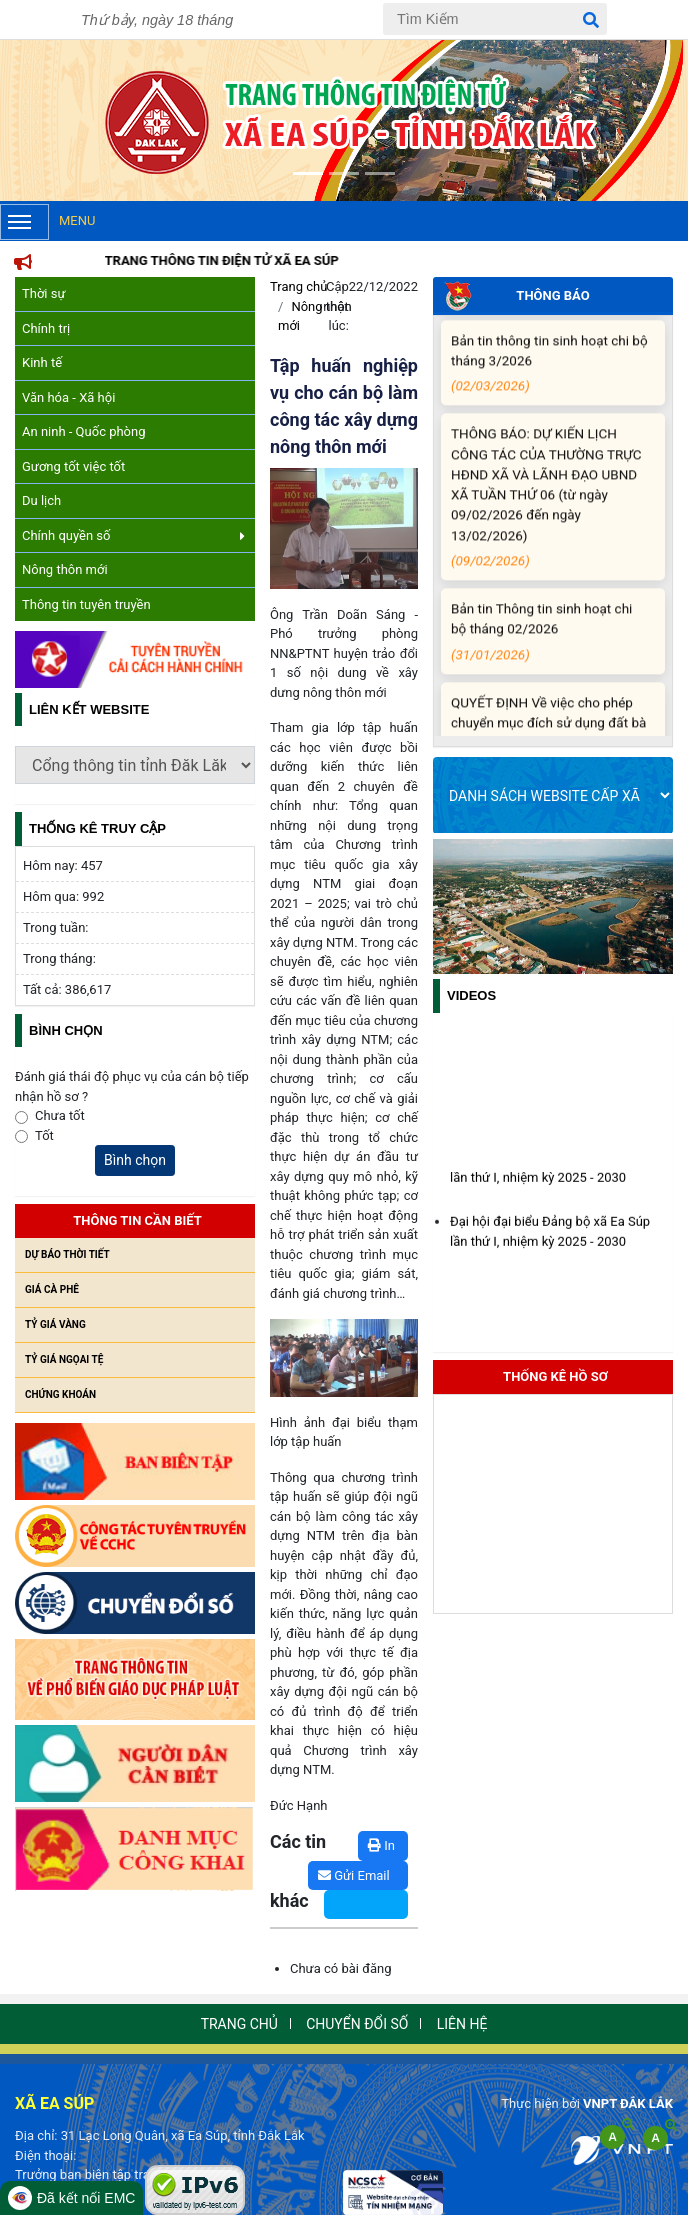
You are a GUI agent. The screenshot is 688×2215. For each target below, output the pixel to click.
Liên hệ (462, 2024)
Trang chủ (298, 286)
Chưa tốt (60, 1115)
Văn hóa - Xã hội (68, 397)
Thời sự (44, 293)
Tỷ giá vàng (55, 1324)
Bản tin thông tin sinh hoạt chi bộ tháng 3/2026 (549, 379)
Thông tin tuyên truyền (86, 604)
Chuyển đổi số (357, 2024)
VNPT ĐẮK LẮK (628, 2103)
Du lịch (41, 500)
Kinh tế (42, 362)
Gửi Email (354, 1875)
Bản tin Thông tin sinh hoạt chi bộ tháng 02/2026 (549, 647)
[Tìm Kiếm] (495, 19)
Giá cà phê (52, 1289)
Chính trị (46, 328)
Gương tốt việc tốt (73, 466)
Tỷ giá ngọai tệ (64, 1359)
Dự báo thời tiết (67, 1254)
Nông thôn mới (65, 569)
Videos (471, 995)
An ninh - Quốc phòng (84, 431)
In (381, 1845)
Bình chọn (135, 1160)
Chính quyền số (133, 535)
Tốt (44, 1135)
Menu (47, 222)
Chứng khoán (60, 1394)
